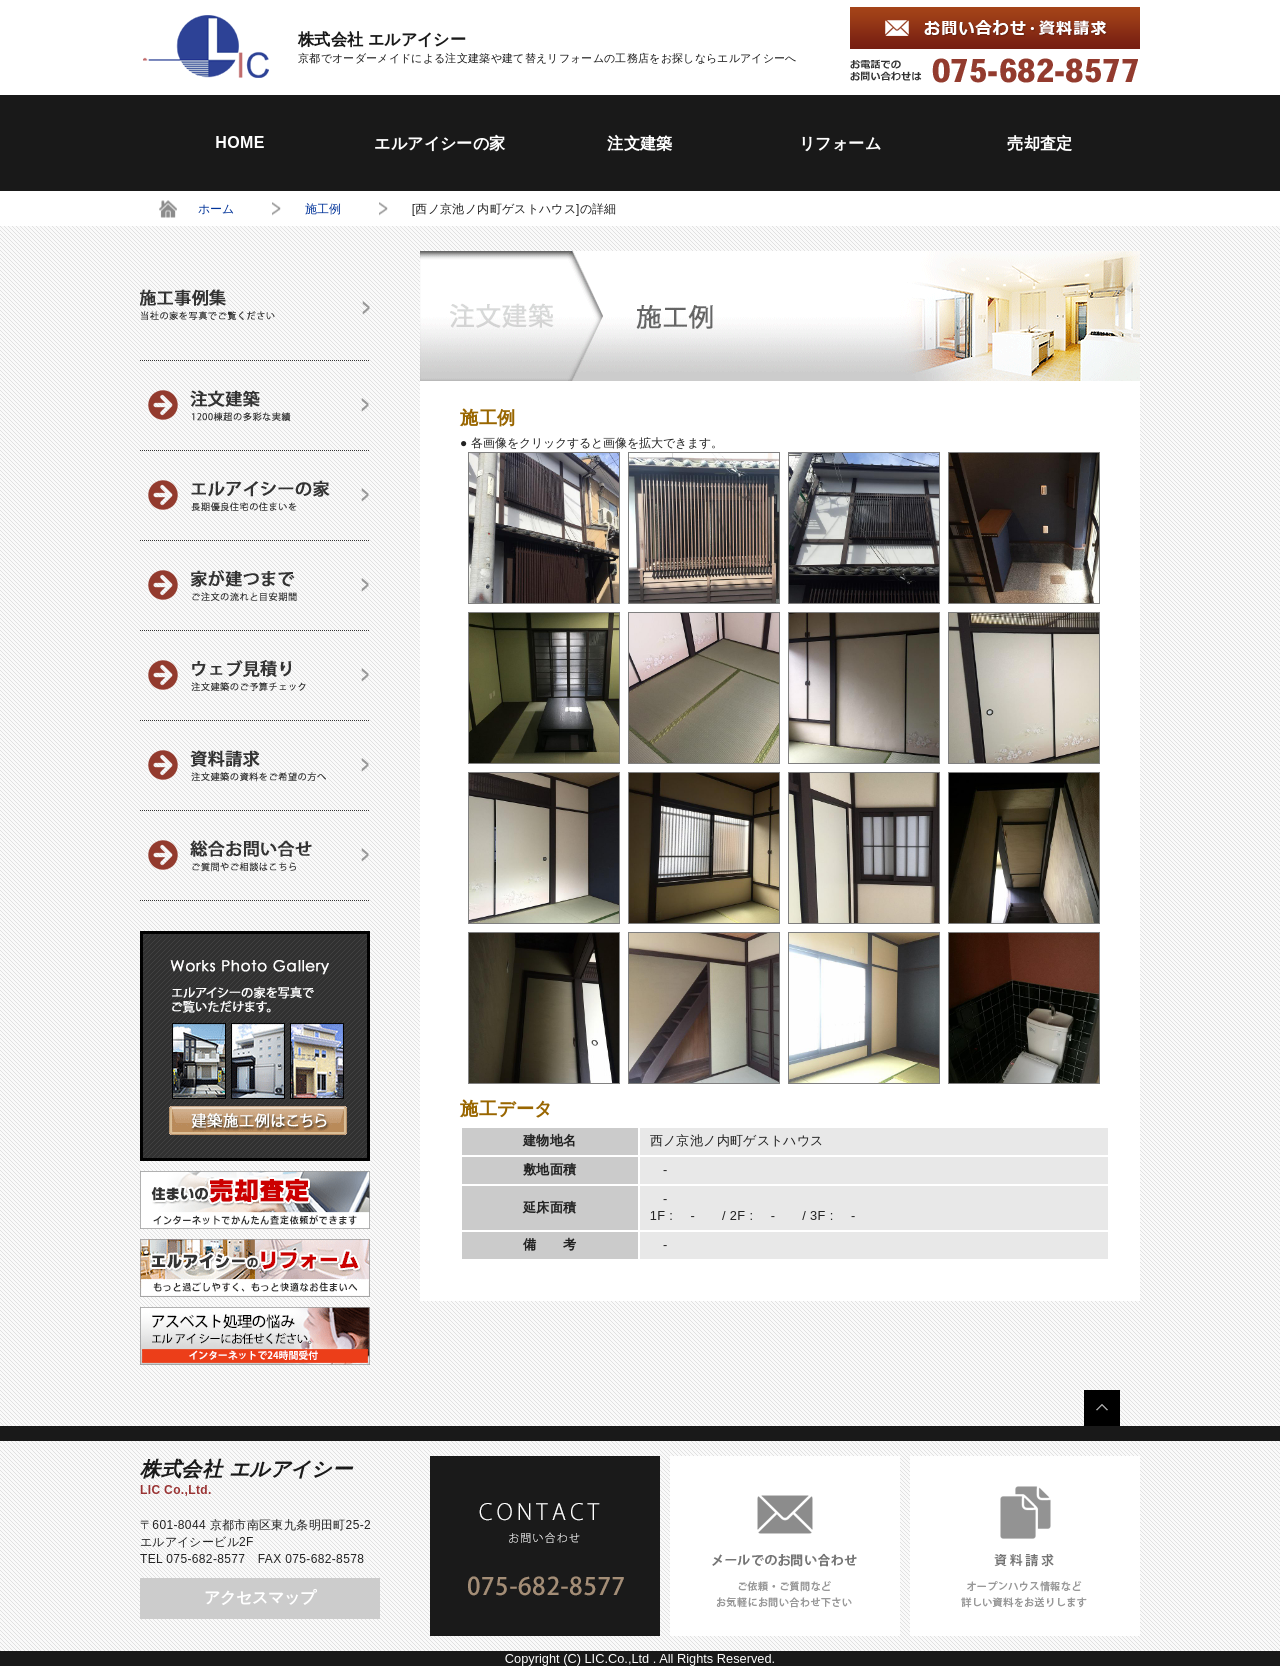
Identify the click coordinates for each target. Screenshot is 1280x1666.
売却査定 (1040, 143)
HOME (240, 142)
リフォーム (840, 143)
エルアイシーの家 (439, 143)
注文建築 (640, 143)
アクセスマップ (260, 1597)
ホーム (216, 209)
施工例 (323, 209)
